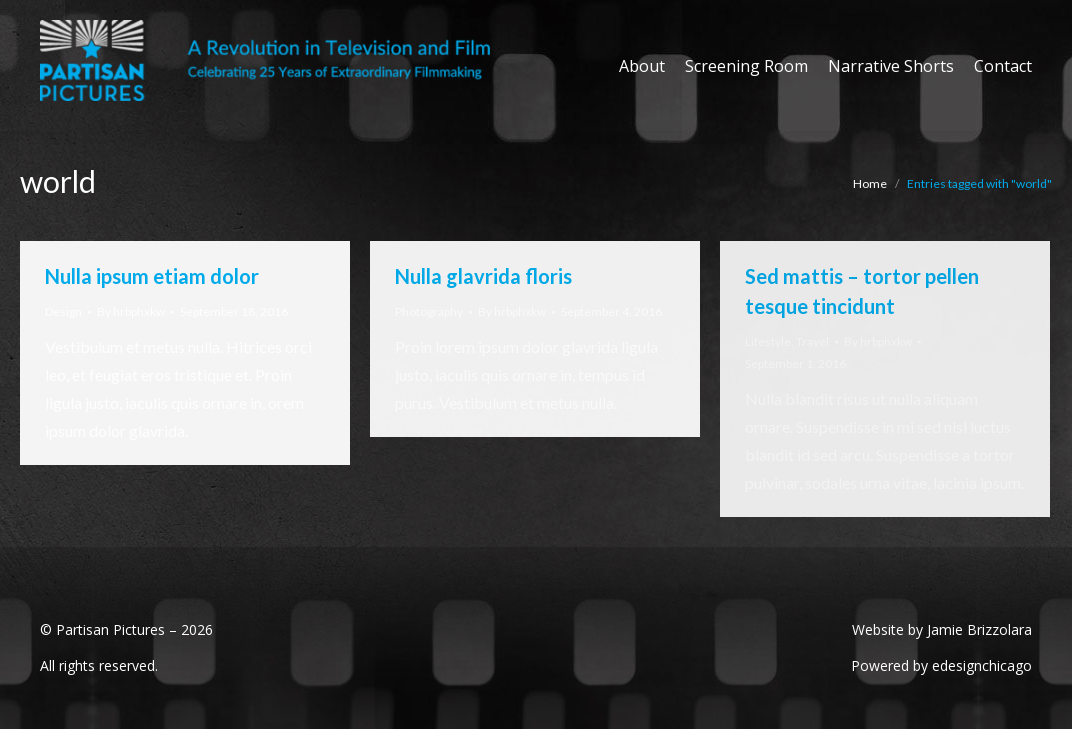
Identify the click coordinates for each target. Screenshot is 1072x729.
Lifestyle (768, 341)
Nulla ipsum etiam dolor (152, 276)
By (131, 311)
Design (63, 311)
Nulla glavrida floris (483, 276)
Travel (812, 341)
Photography (429, 311)
